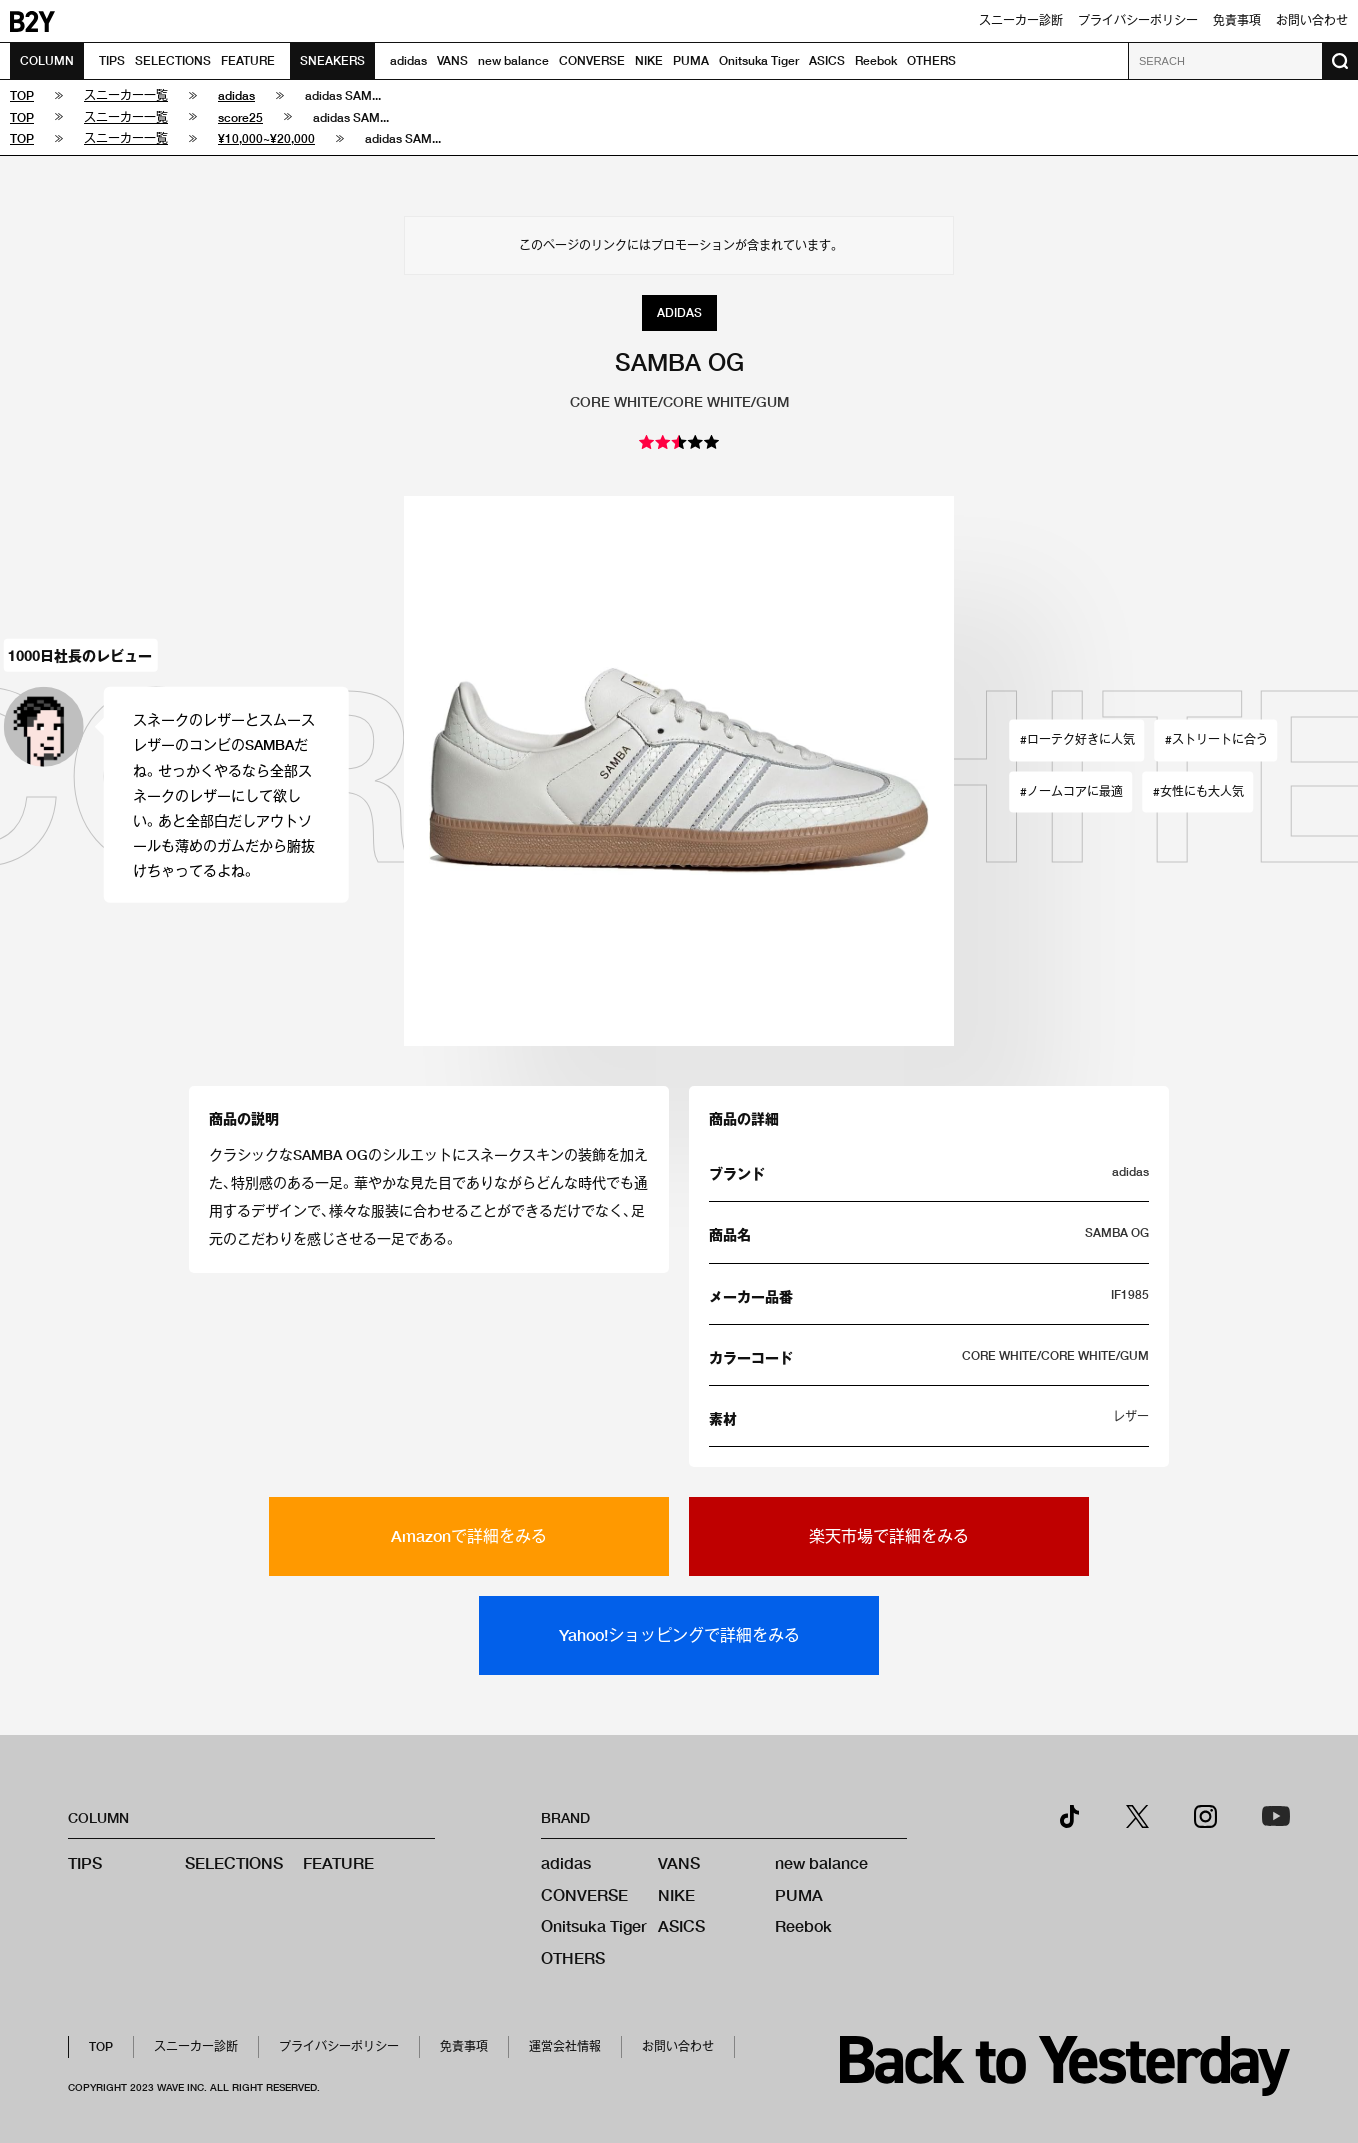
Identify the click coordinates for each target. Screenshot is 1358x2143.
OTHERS (931, 60)
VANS (452, 60)
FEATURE (248, 60)
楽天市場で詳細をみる (889, 1535)
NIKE (649, 60)
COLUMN (47, 60)
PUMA (691, 60)
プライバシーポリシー (1138, 20)
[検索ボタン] (1340, 61)
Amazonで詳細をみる (469, 1535)
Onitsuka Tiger (759, 60)
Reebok (876, 60)
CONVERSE (592, 60)
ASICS (827, 60)
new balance (513, 60)
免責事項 (1237, 20)
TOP (101, 2046)
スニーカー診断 (1021, 20)
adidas (408, 60)
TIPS (112, 60)
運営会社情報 (565, 2046)
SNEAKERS (332, 60)
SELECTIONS (173, 60)
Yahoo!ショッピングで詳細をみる (679, 1634)
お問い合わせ (1312, 20)
